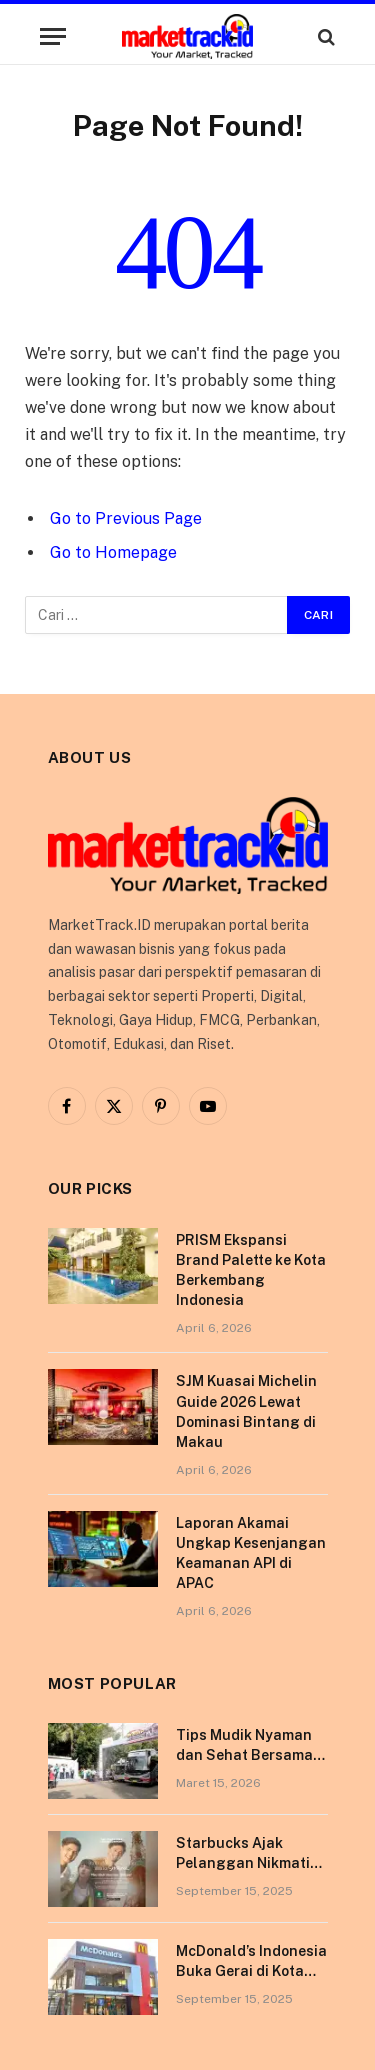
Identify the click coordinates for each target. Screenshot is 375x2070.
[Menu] (53, 36)
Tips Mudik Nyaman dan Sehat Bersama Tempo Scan (244, 1755)
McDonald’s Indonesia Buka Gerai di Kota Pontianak (251, 1971)
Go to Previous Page (126, 518)
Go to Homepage (113, 552)
